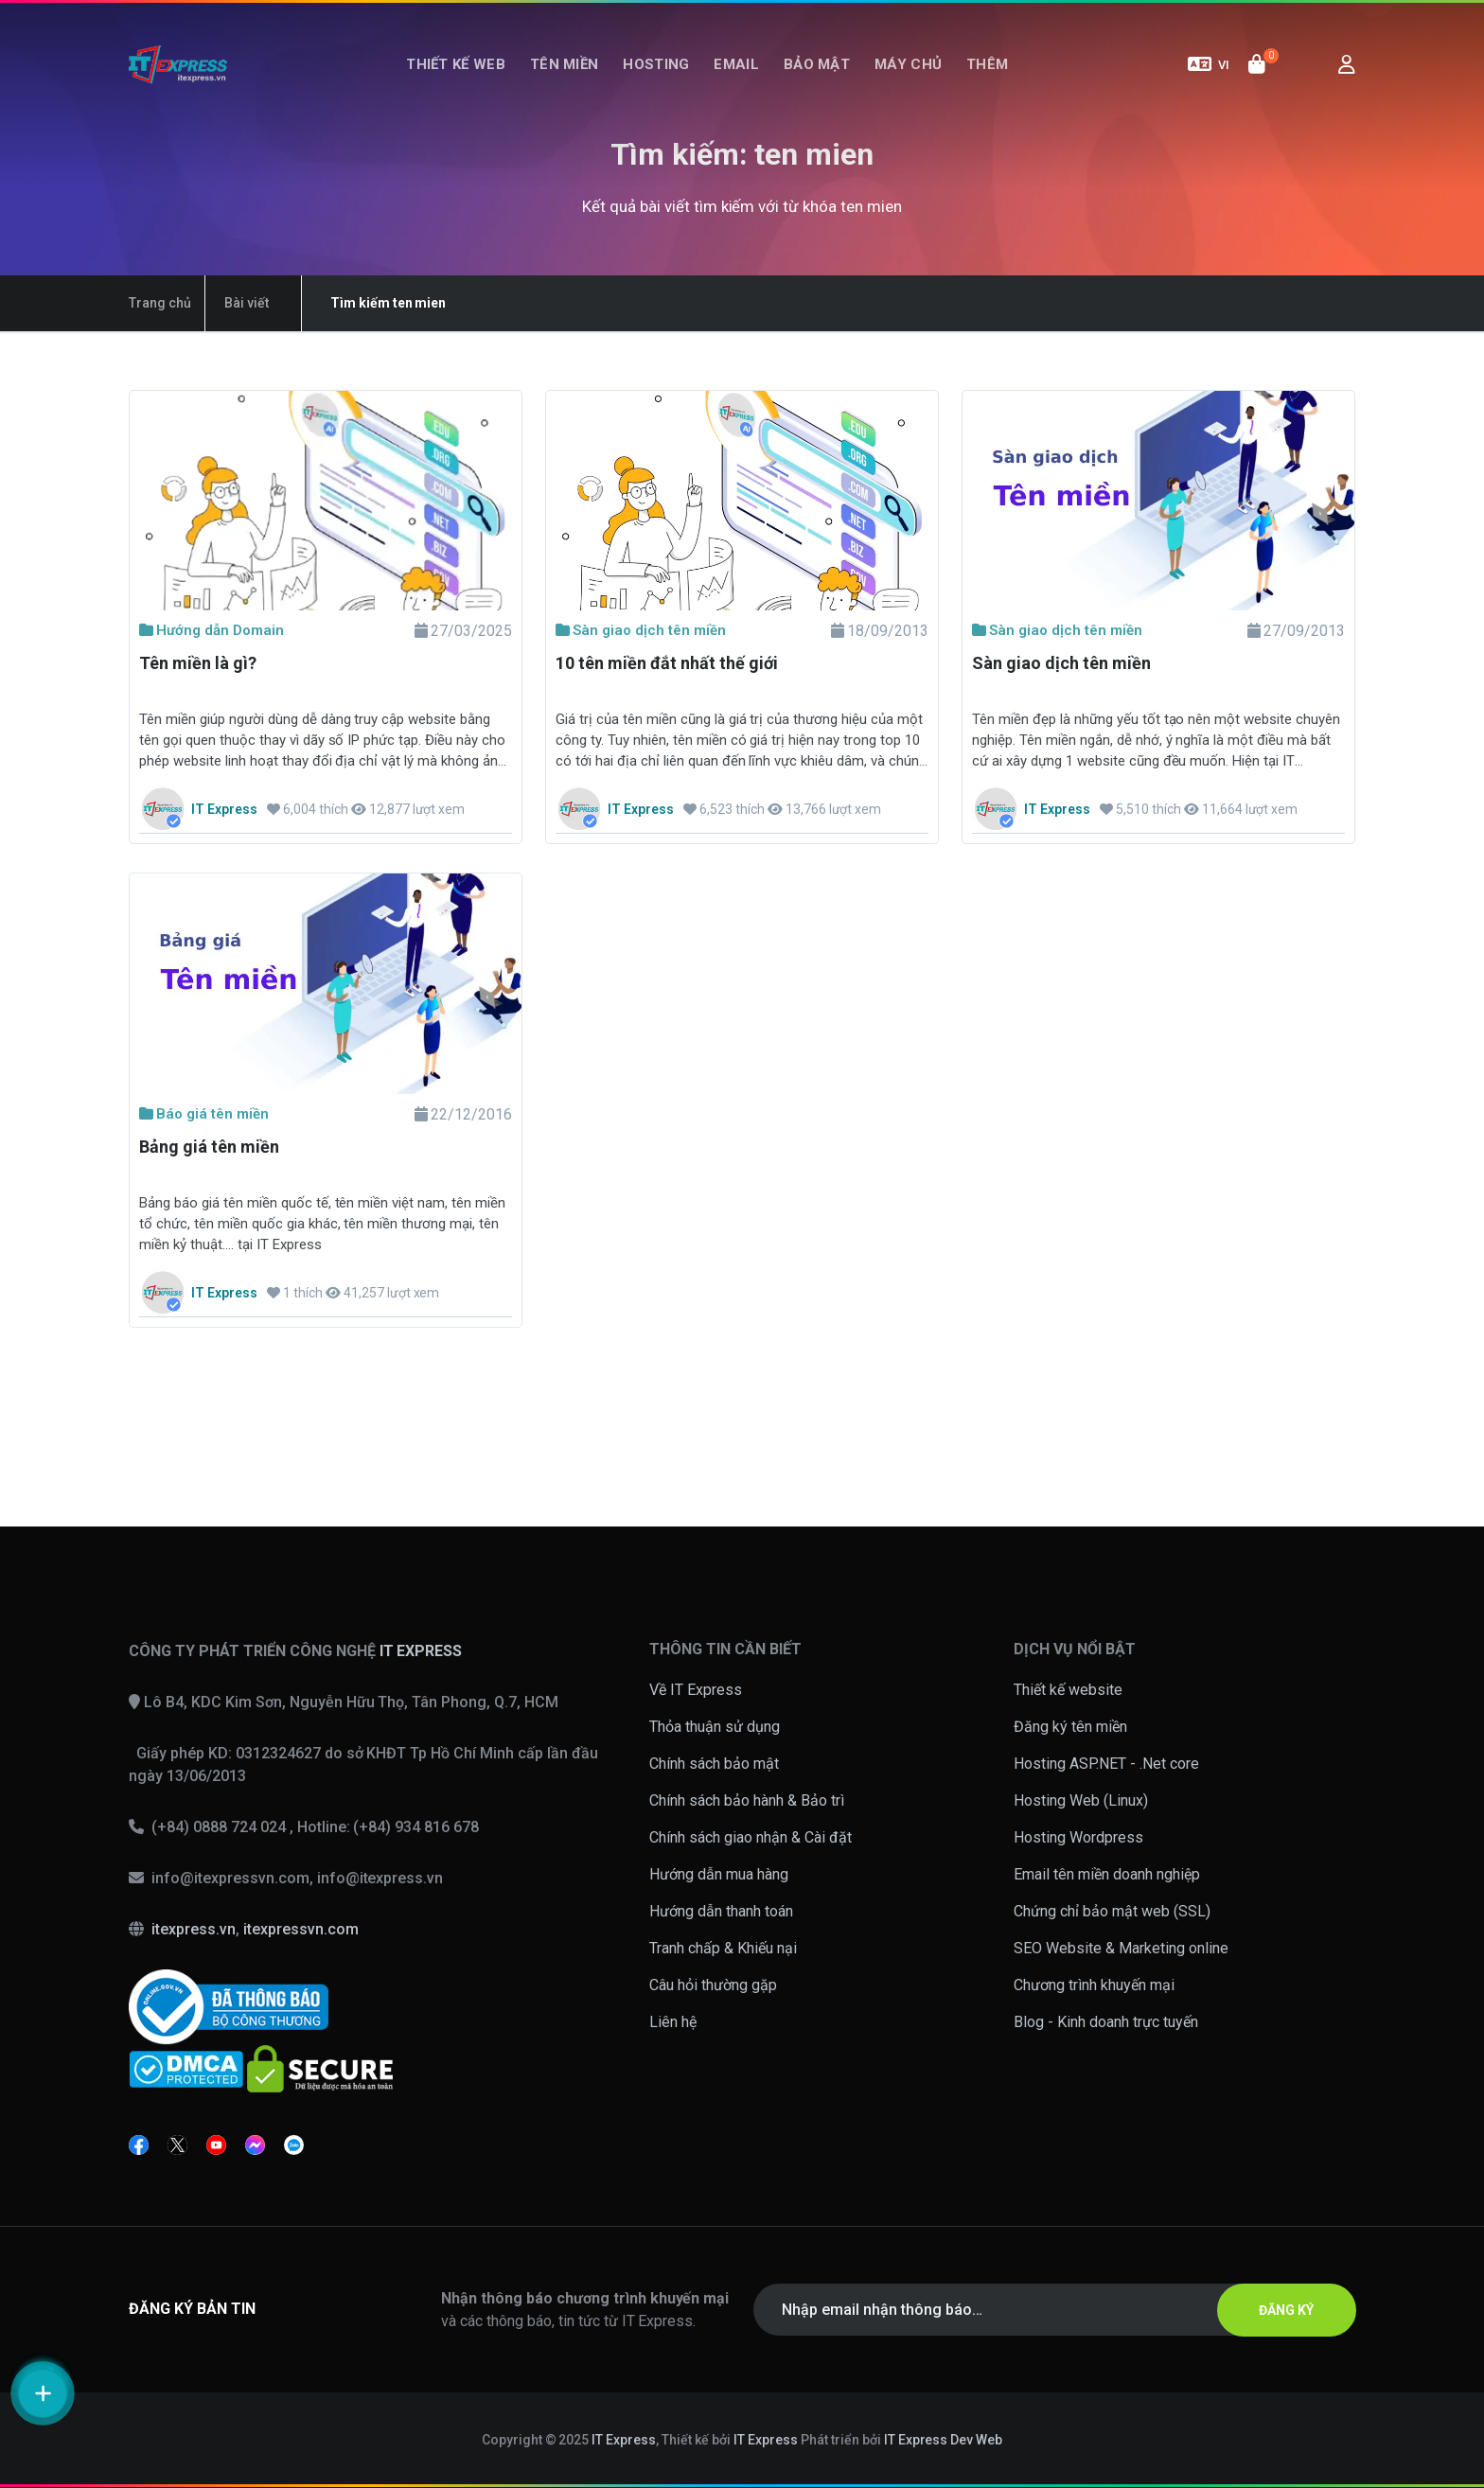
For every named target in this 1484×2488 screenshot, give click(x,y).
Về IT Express (695, 1690)
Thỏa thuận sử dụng (714, 1727)
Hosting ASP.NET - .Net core (1106, 1764)
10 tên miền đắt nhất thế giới (667, 663)
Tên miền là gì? (197, 663)
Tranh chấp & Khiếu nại (723, 1948)
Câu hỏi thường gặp (713, 1985)
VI (1208, 64)
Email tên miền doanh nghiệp (1107, 1874)
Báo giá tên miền (204, 1113)
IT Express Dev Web (943, 2439)
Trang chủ (160, 302)
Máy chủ (908, 64)
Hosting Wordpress (1078, 1837)
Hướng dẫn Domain (211, 630)
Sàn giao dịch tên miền (641, 630)
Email (736, 64)
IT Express (624, 2439)
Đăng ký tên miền (1070, 1727)
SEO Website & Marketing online (1121, 1948)
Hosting (656, 64)
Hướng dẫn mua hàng (718, 1874)
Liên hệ (673, 2022)
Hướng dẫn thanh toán (721, 1911)
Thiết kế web (455, 64)
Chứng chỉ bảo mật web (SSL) (1112, 1911)
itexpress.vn (193, 1929)
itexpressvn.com (301, 1929)
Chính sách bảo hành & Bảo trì (746, 1800)
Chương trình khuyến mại (1094, 1985)
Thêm (987, 64)
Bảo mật (817, 64)
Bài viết (246, 302)
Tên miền (564, 64)
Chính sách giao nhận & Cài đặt (750, 1837)
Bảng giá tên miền (209, 1146)
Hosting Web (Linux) (1081, 1800)
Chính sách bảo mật (714, 1764)
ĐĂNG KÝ (1286, 2310)
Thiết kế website (1068, 1690)
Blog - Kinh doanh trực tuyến (1106, 2022)
